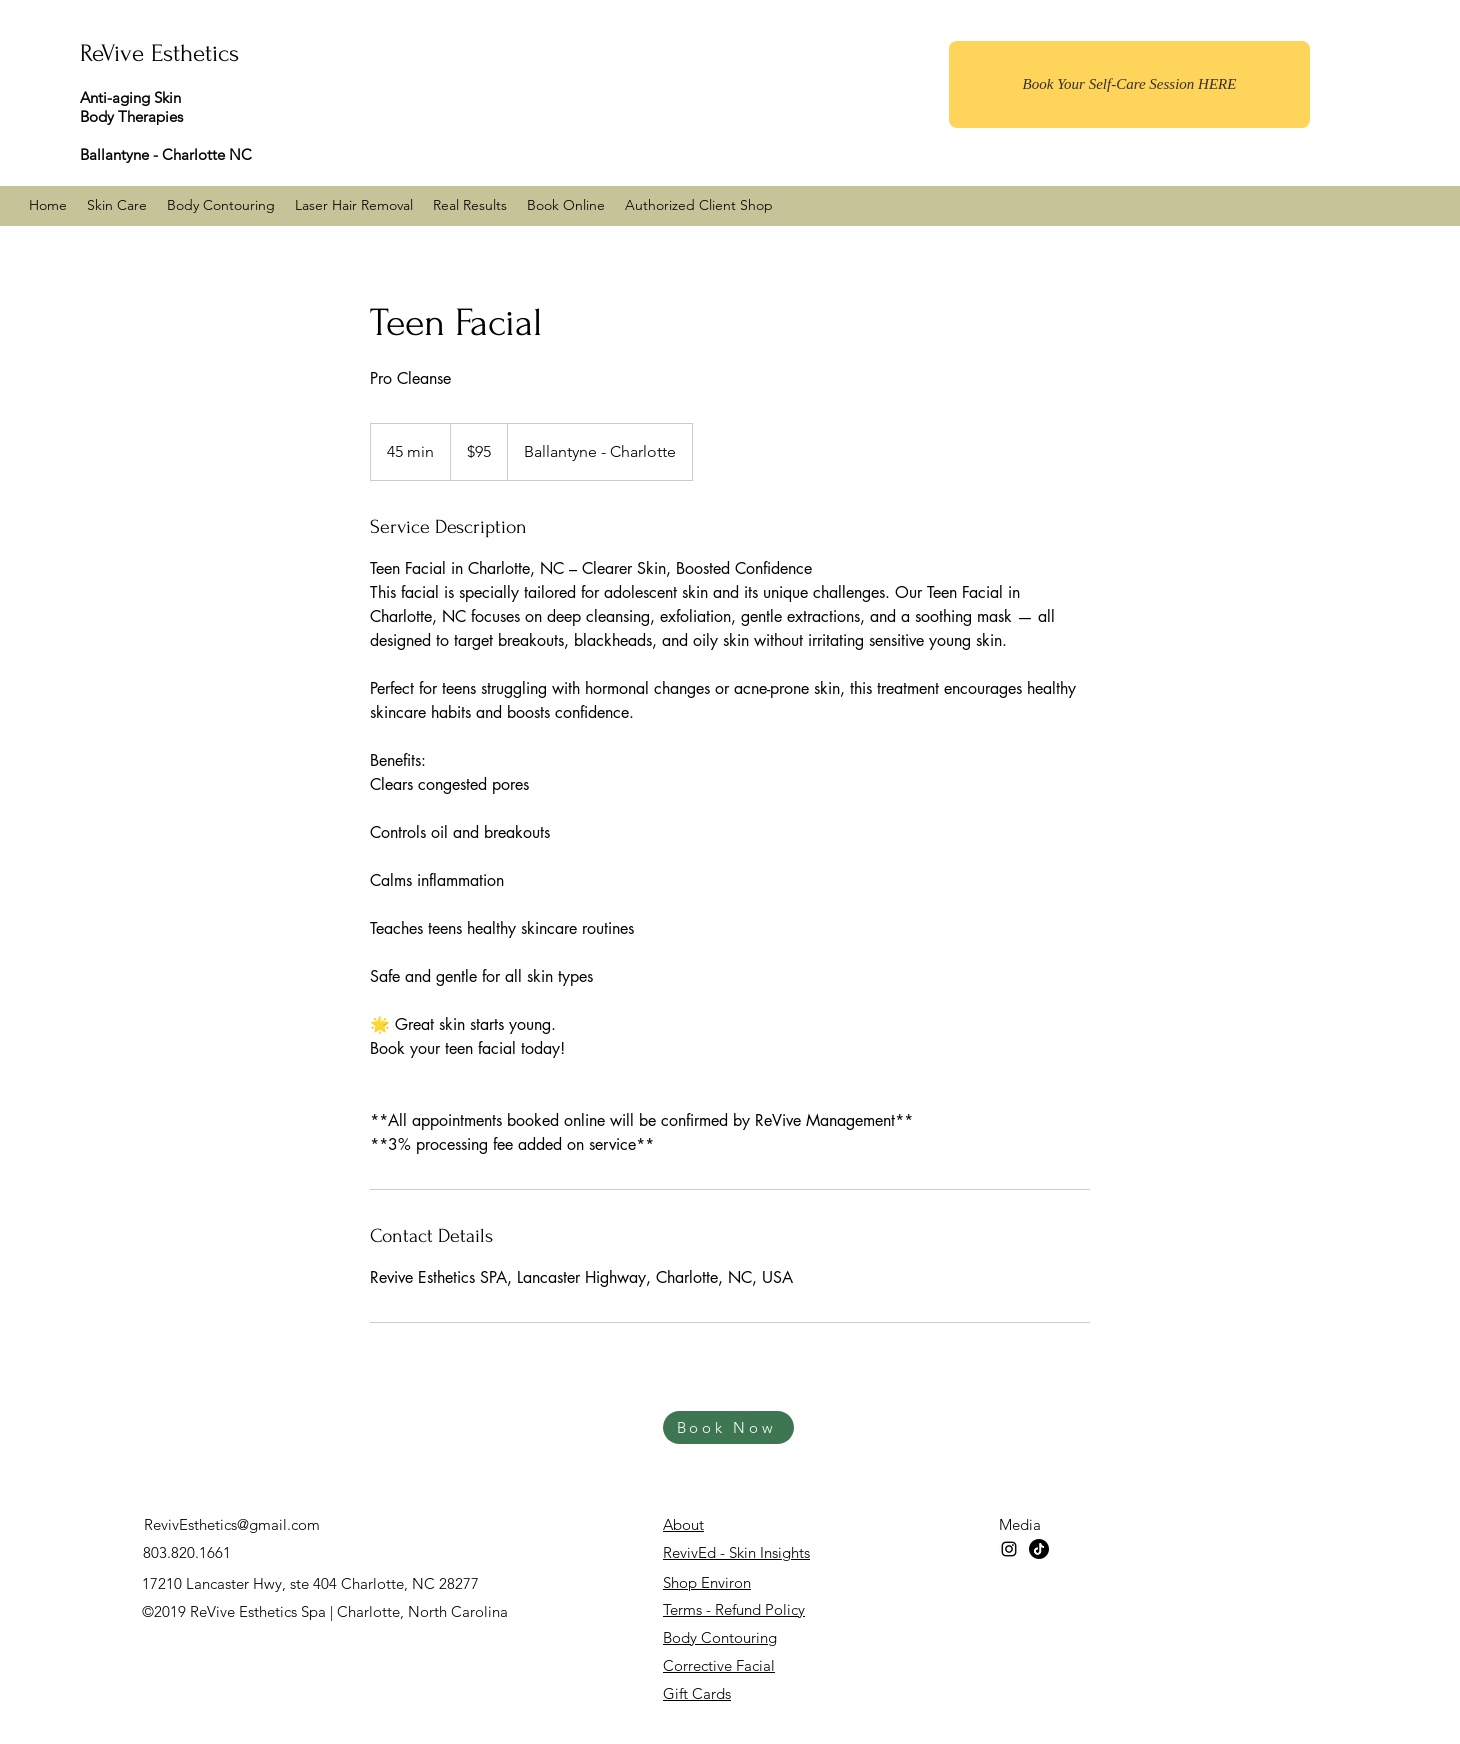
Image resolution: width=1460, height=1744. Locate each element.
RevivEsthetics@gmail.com (232, 1524)
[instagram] (1009, 1549)
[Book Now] (728, 1427)
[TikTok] (1039, 1549)
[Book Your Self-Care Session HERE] (1129, 84)
